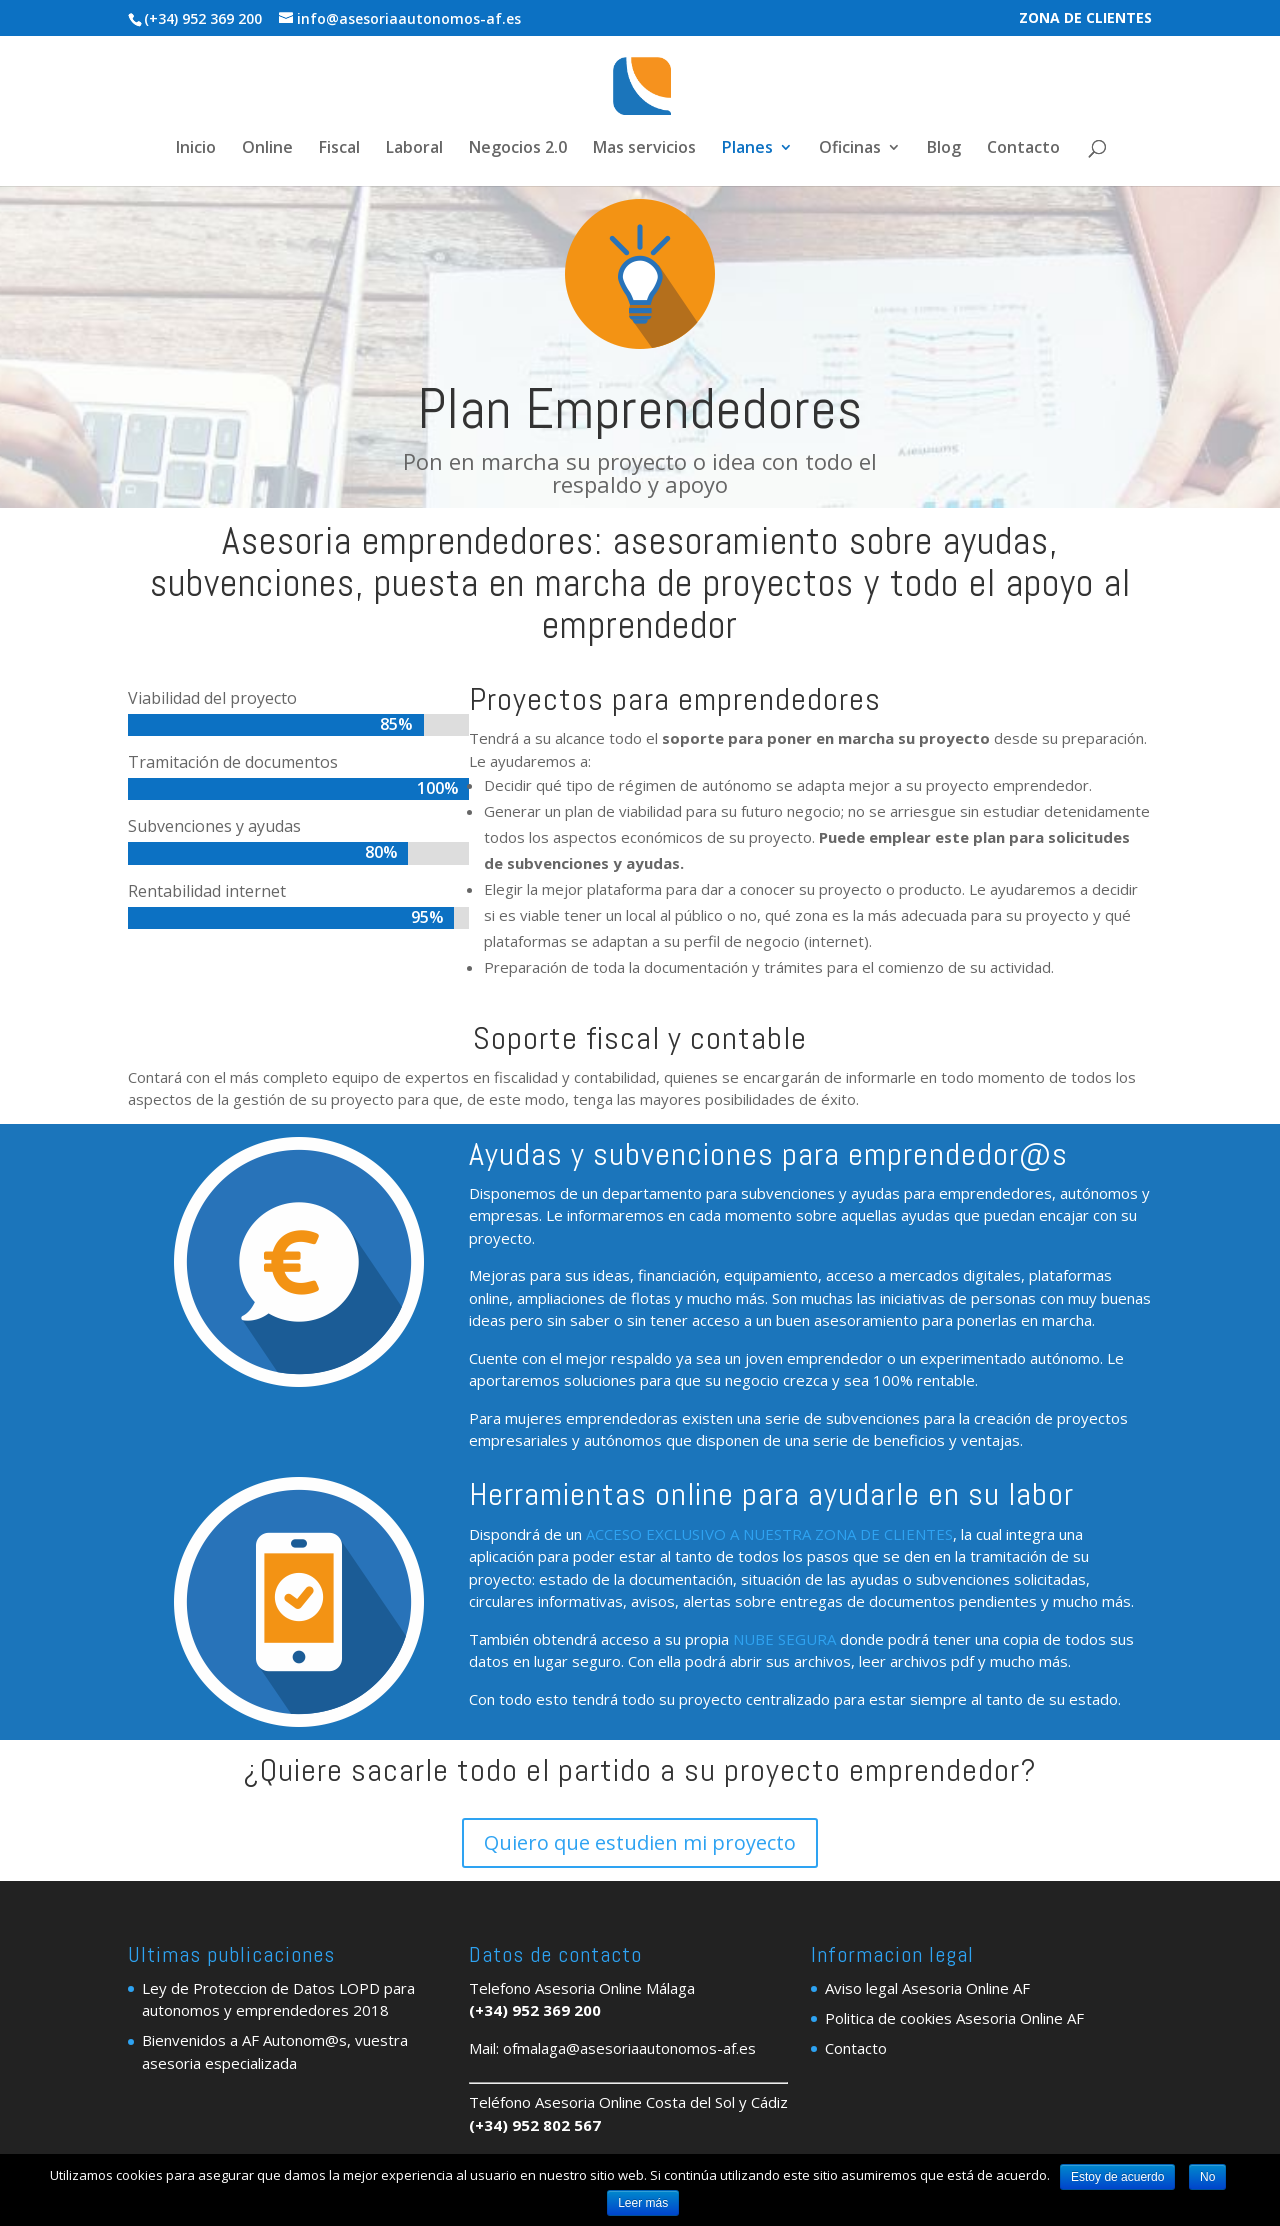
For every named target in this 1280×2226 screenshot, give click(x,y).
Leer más (643, 2203)
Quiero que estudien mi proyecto (640, 1842)
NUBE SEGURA (784, 1639)
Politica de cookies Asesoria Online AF (954, 2018)
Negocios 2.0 (518, 149)
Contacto (1023, 149)
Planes (747, 149)
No (1207, 2177)
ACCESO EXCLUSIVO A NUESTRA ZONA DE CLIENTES (769, 1534)
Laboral (414, 149)
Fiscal (339, 149)
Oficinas (850, 149)
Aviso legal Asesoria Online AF (927, 1988)
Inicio (196, 149)
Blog (944, 149)
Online (267, 149)
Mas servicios (644, 149)
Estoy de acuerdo (1117, 2177)
